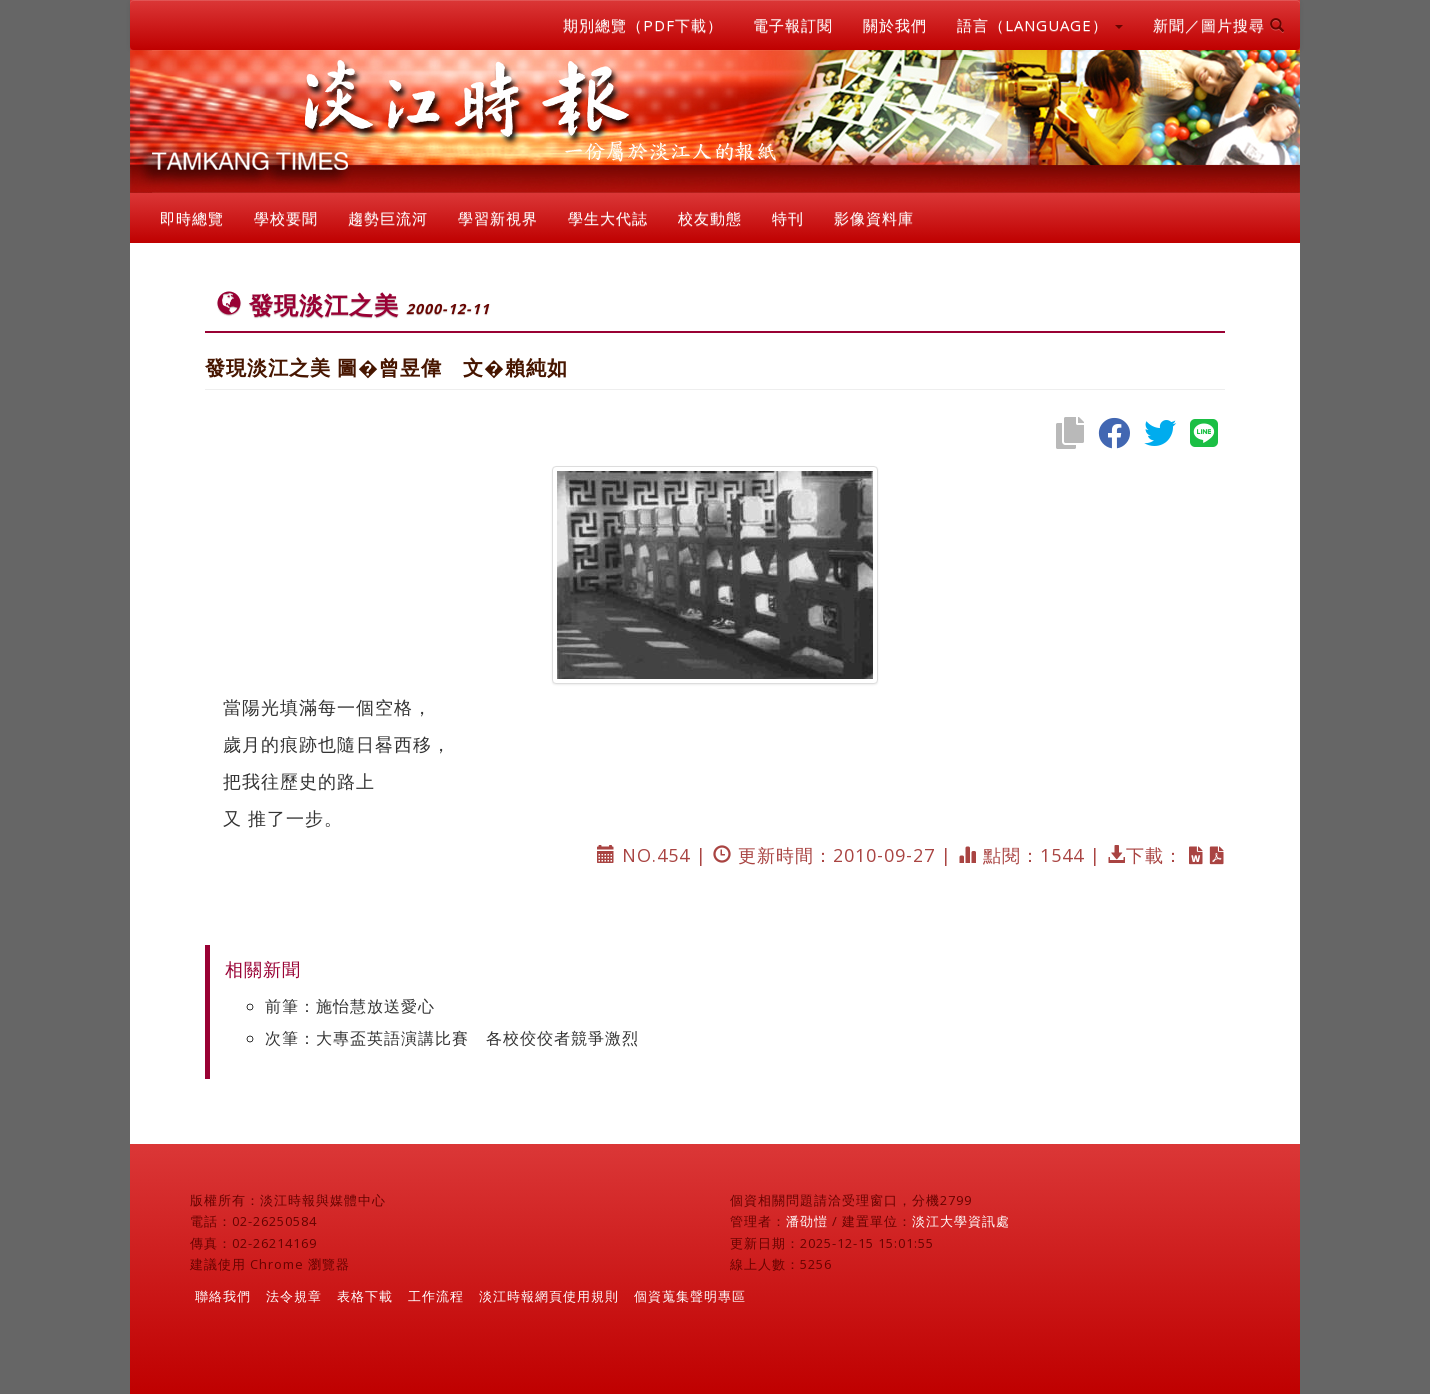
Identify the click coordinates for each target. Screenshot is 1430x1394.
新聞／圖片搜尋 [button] (1219, 25)
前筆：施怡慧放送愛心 (350, 1006)
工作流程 (436, 1296)
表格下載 (365, 1296)
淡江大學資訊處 (961, 1221)
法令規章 (294, 1296)
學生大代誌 (608, 218)
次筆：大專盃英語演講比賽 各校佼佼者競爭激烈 (452, 1038)
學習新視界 (498, 218)
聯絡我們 (223, 1296)
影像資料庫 (874, 218)
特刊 (788, 218)
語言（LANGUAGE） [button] (1040, 25)
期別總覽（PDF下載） (643, 25)
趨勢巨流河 (388, 218)
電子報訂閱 (793, 25)
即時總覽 (192, 218)
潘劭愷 (807, 1221)
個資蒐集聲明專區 (690, 1296)
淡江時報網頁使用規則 (549, 1296)
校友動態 (710, 218)
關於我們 (895, 25)
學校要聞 (286, 218)
